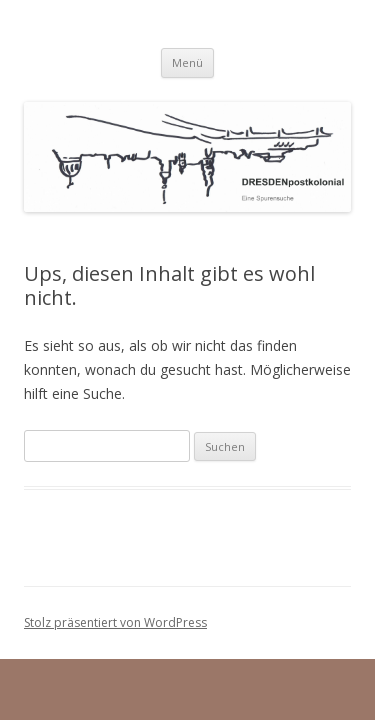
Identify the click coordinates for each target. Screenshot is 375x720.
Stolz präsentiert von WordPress (115, 622)
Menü (187, 62)
